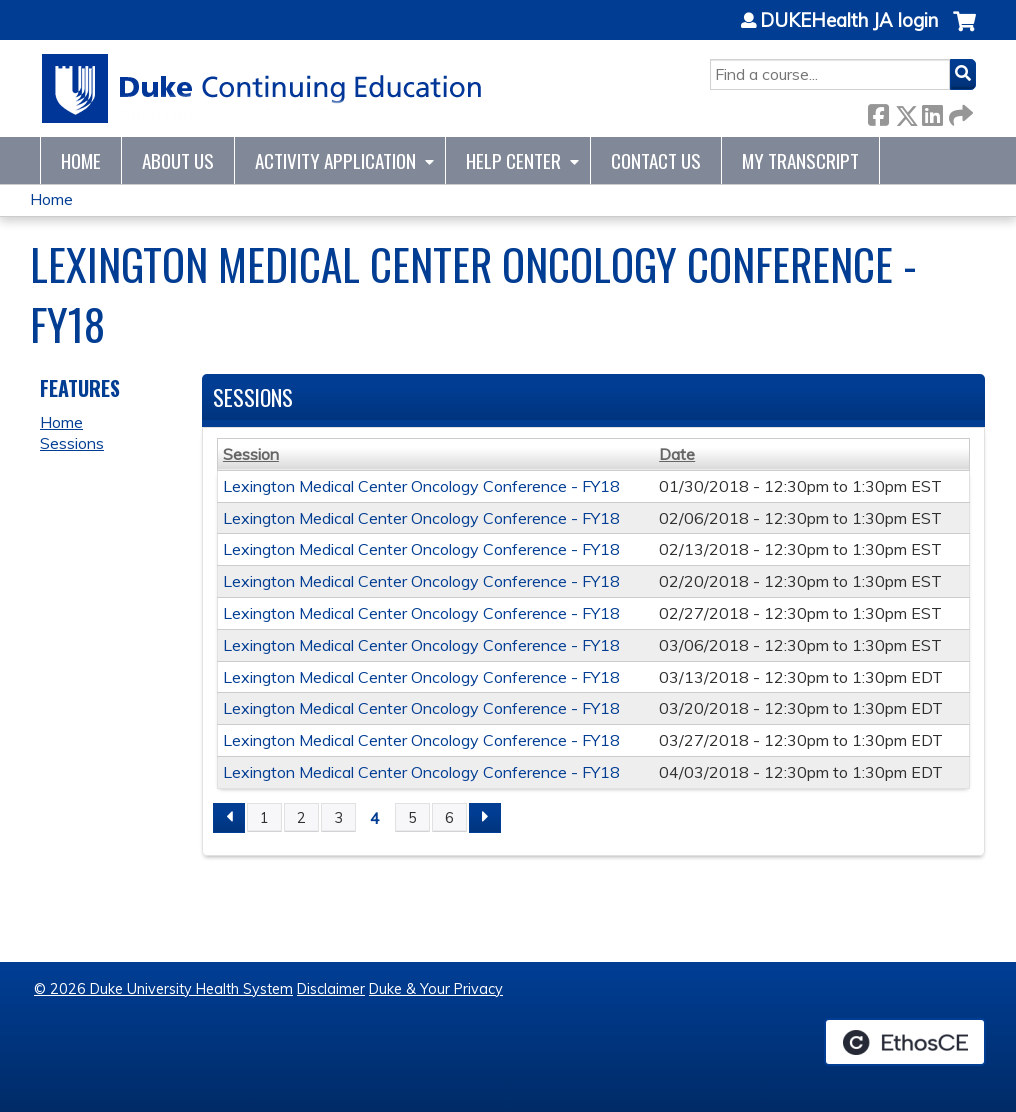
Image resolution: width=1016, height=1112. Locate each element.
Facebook (878, 111)
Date (677, 454)
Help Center (513, 160)
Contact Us (656, 160)
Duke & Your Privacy (436, 989)
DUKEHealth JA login (849, 21)
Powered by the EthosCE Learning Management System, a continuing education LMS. (905, 1042)
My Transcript (800, 160)
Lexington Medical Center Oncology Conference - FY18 (421, 486)
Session (251, 454)
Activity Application (335, 160)
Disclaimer (331, 989)
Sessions (72, 443)
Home (81, 160)
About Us (178, 160)
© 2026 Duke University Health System (163, 989)
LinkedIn (932, 111)
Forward (959, 111)
